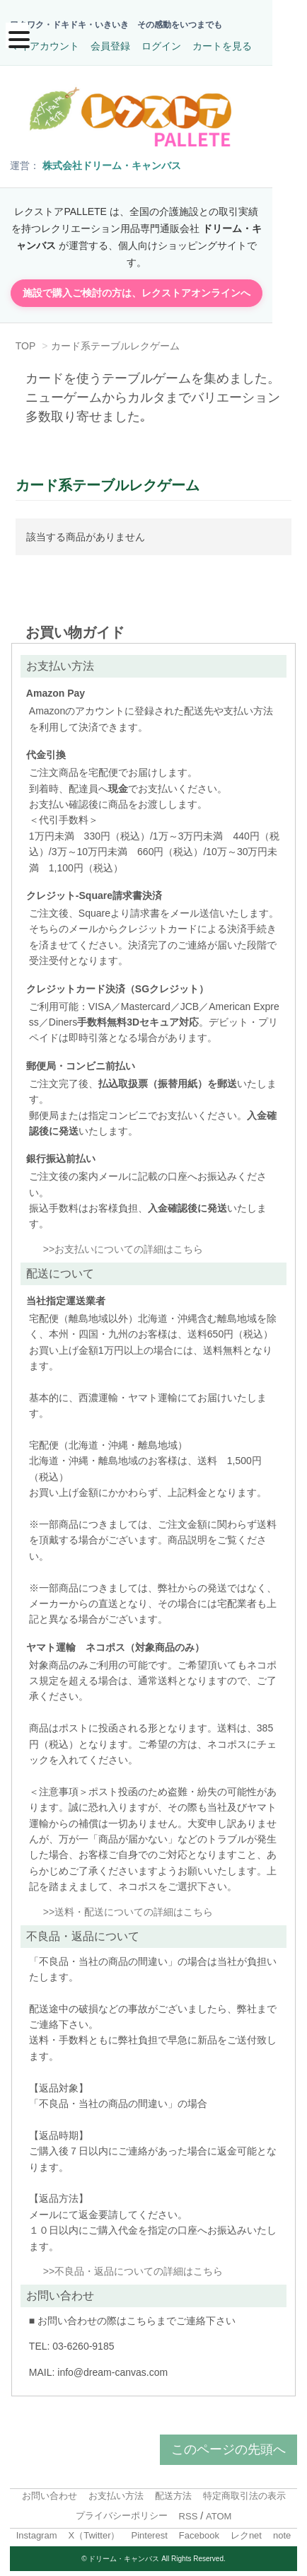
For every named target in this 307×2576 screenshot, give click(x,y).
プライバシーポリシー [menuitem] (122, 2510)
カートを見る (222, 46)
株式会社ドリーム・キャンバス (111, 176)
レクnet (246, 2530)
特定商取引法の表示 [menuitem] (244, 2490)
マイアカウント (44, 46)
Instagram (36, 2530)
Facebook (199, 2530)
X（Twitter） (94, 2530)
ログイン (161, 46)
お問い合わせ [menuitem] (49, 2490)
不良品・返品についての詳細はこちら (138, 2266)
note (282, 2530)
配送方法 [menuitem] (173, 2490)
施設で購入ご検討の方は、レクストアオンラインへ (153, 288)
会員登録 (110, 46)
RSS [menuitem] (188, 2511)
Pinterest (149, 2530)
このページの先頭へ (228, 2444)
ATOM (218, 2511)
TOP (26, 341)
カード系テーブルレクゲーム (116, 341)
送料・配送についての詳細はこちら (133, 1907)
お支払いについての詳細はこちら (128, 1244)
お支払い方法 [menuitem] (116, 2490)
